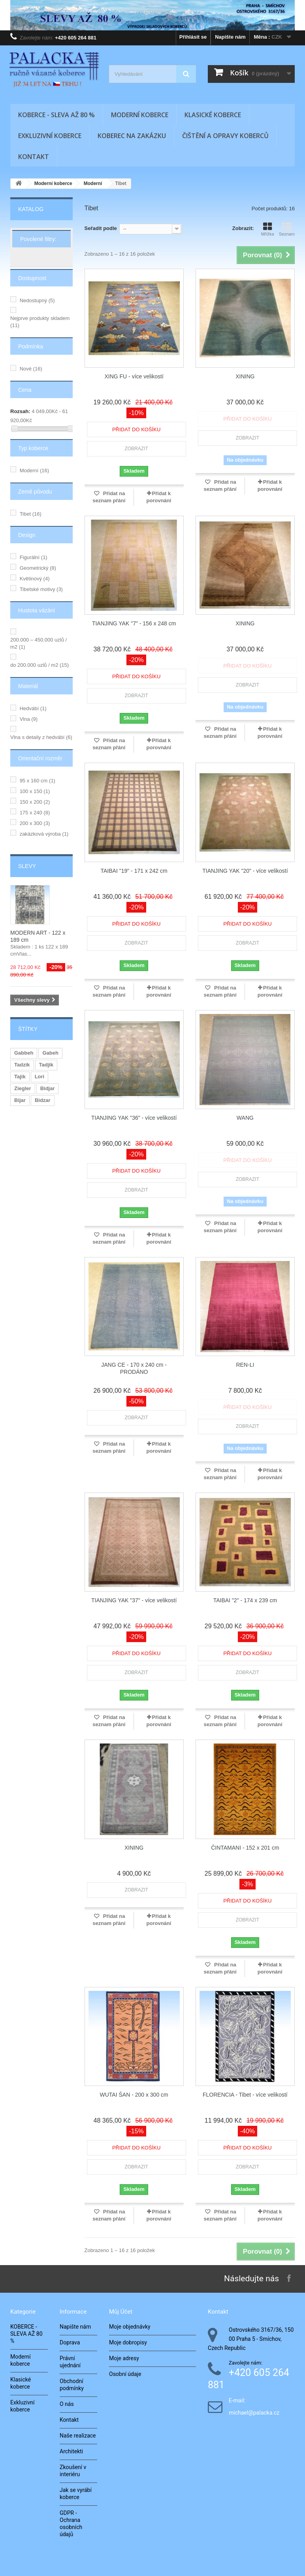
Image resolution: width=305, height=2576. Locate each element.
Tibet (30, 514)
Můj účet (120, 2311)
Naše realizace (78, 2435)
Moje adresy (124, 2358)
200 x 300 (35, 823)
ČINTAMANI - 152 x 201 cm (245, 1848)
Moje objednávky (130, 2326)
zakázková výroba (44, 834)
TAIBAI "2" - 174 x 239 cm (245, 1600)
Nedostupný (37, 300)
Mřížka (267, 229)
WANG (245, 1118)
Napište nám (230, 37)
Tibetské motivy (41, 589)
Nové (31, 369)
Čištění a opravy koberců (225, 135)
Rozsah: (20, 411)
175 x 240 (35, 813)
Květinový (35, 579)
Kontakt (33, 156)
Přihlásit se (193, 37)
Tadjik (46, 1065)
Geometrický (38, 568)
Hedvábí (33, 708)
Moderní (34, 470)
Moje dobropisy (128, 2342)
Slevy (27, 866)
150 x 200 (35, 802)
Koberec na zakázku (132, 135)
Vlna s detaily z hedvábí (41, 737)
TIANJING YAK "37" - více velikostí (134, 1600)
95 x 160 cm (37, 781)
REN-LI (245, 1365)
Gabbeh (23, 1053)
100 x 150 (35, 791)
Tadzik (22, 1065)
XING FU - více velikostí (133, 376)
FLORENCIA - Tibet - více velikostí (245, 2094)
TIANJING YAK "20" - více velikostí (245, 871)
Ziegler (22, 1088)
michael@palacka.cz (254, 2413)
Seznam (287, 229)
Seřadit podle (101, 228)
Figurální (33, 557)
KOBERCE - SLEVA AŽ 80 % (56, 114)
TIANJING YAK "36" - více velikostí (134, 1118)
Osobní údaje (125, 2374)
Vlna (29, 719)
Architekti (71, 2451)
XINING (244, 376)
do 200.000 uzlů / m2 (39, 665)
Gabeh (50, 1053)
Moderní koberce (139, 114)
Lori (40, 1076)
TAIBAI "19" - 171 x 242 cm (134, 871)
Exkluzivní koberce (49, 135)
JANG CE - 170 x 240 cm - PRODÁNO (134, 1368)
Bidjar (47, 1088)
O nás (67, 2404)
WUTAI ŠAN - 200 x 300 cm (134, 2094)
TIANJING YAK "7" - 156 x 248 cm (134, 623)
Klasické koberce (213, 114)
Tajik (20, 1076)
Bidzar (43, 1100)
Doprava (70, 2342)
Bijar (20, 1100)
